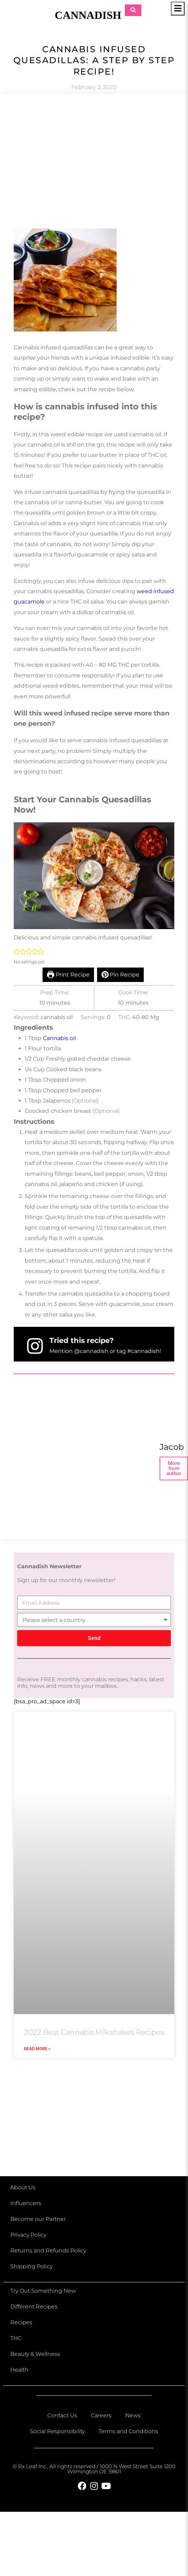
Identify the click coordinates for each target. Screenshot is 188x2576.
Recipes (21, 2322)
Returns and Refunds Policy (48, 2250)
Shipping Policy (31, 2266)
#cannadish (143, 1351)
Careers (101, 2415)
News (133, 2415)
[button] (17, 951)
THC (16, 2338)
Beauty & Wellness (35, 2354)
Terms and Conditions (128, 2431)
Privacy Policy (28, 2235)
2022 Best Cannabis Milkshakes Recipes (94, 2032)
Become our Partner (38, 2219)
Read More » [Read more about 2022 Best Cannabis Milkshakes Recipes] (37, 2048)
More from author (173, 1468)
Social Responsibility (57, 2431)
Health (19, 2369)
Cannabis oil (59, 1038)
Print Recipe (68, 974)
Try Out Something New (43, 2290)
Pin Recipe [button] (121, 974)
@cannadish (91, 1351)
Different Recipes (34, 2306)
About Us (23, 2187)
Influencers (25, 2203)
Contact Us (62, 2415)
